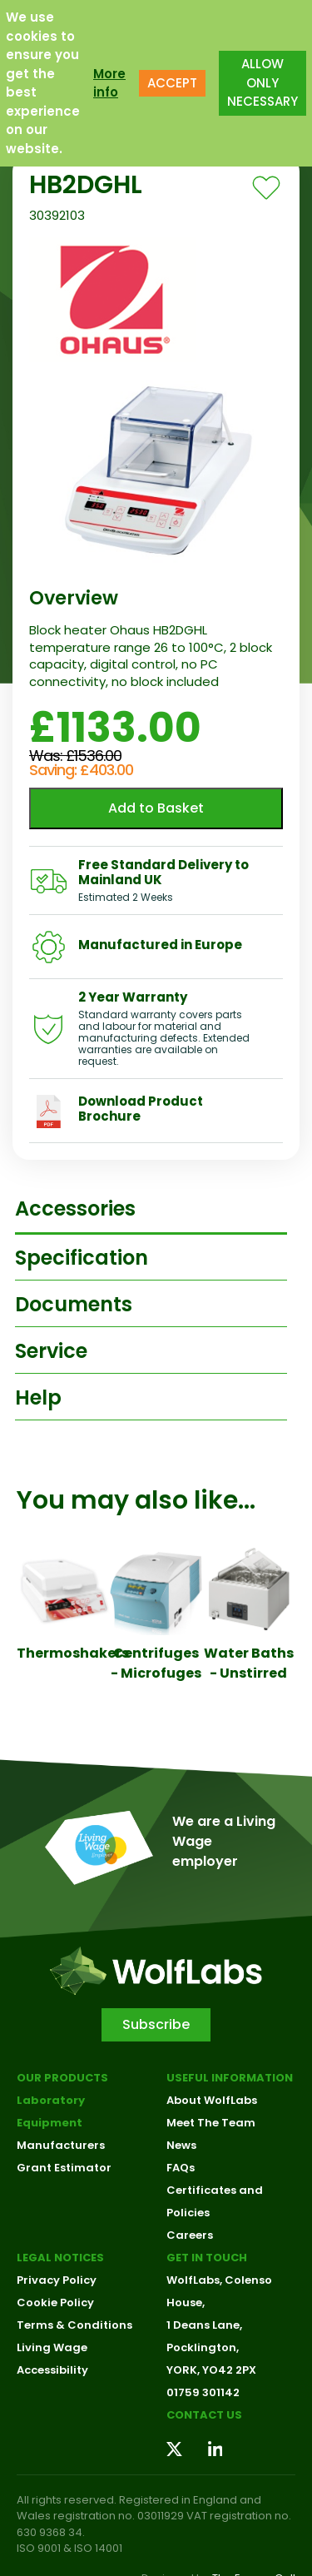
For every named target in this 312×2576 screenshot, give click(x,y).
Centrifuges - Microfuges (156, 1663)
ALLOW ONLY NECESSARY (262, 82)
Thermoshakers (73, 1653)
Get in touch (206, 2257)
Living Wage (52, 2347)
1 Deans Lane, (204, 2325)
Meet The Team (210, 2123)
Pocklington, (202, 2347)
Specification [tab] (81, 1257)
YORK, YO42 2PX (211, 2370)
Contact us (204, 2415)
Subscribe (156, 2024)
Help (38, 1397)
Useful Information (229, 2078)
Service (51, 1351)
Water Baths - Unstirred (249, 1663)
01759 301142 (203, 2392)
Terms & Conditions (74, 2325)
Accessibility (52, 2370)
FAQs (180, 2168)
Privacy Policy (57, 2280)
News (181, 2145)
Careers (189, 2235)
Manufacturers (61, 2145)
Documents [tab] (73, 1304)
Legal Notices (60, 2257)
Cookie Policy (55, 2302)
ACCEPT (172, 83)
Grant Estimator (64, 2168)
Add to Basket (156, 808)
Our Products (62, 2078)
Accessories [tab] (75, 1208)
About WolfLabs (211, 2100)
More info (109, 83)
